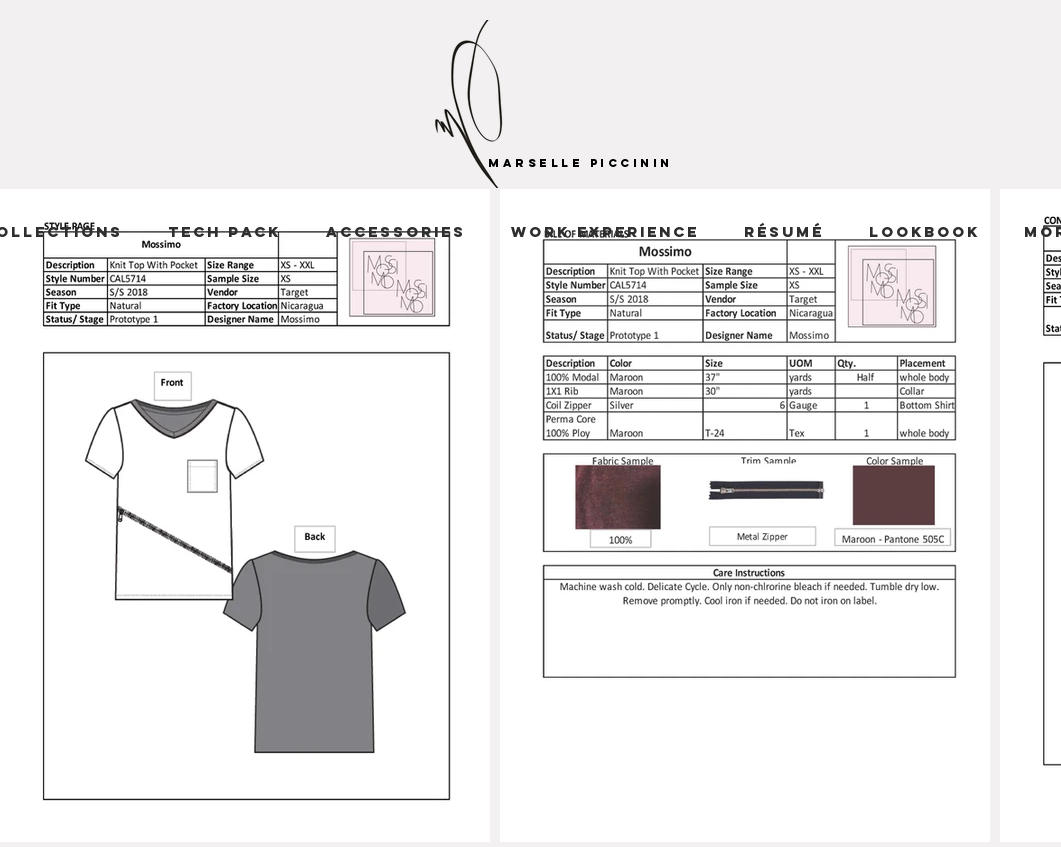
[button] (605, 232)
